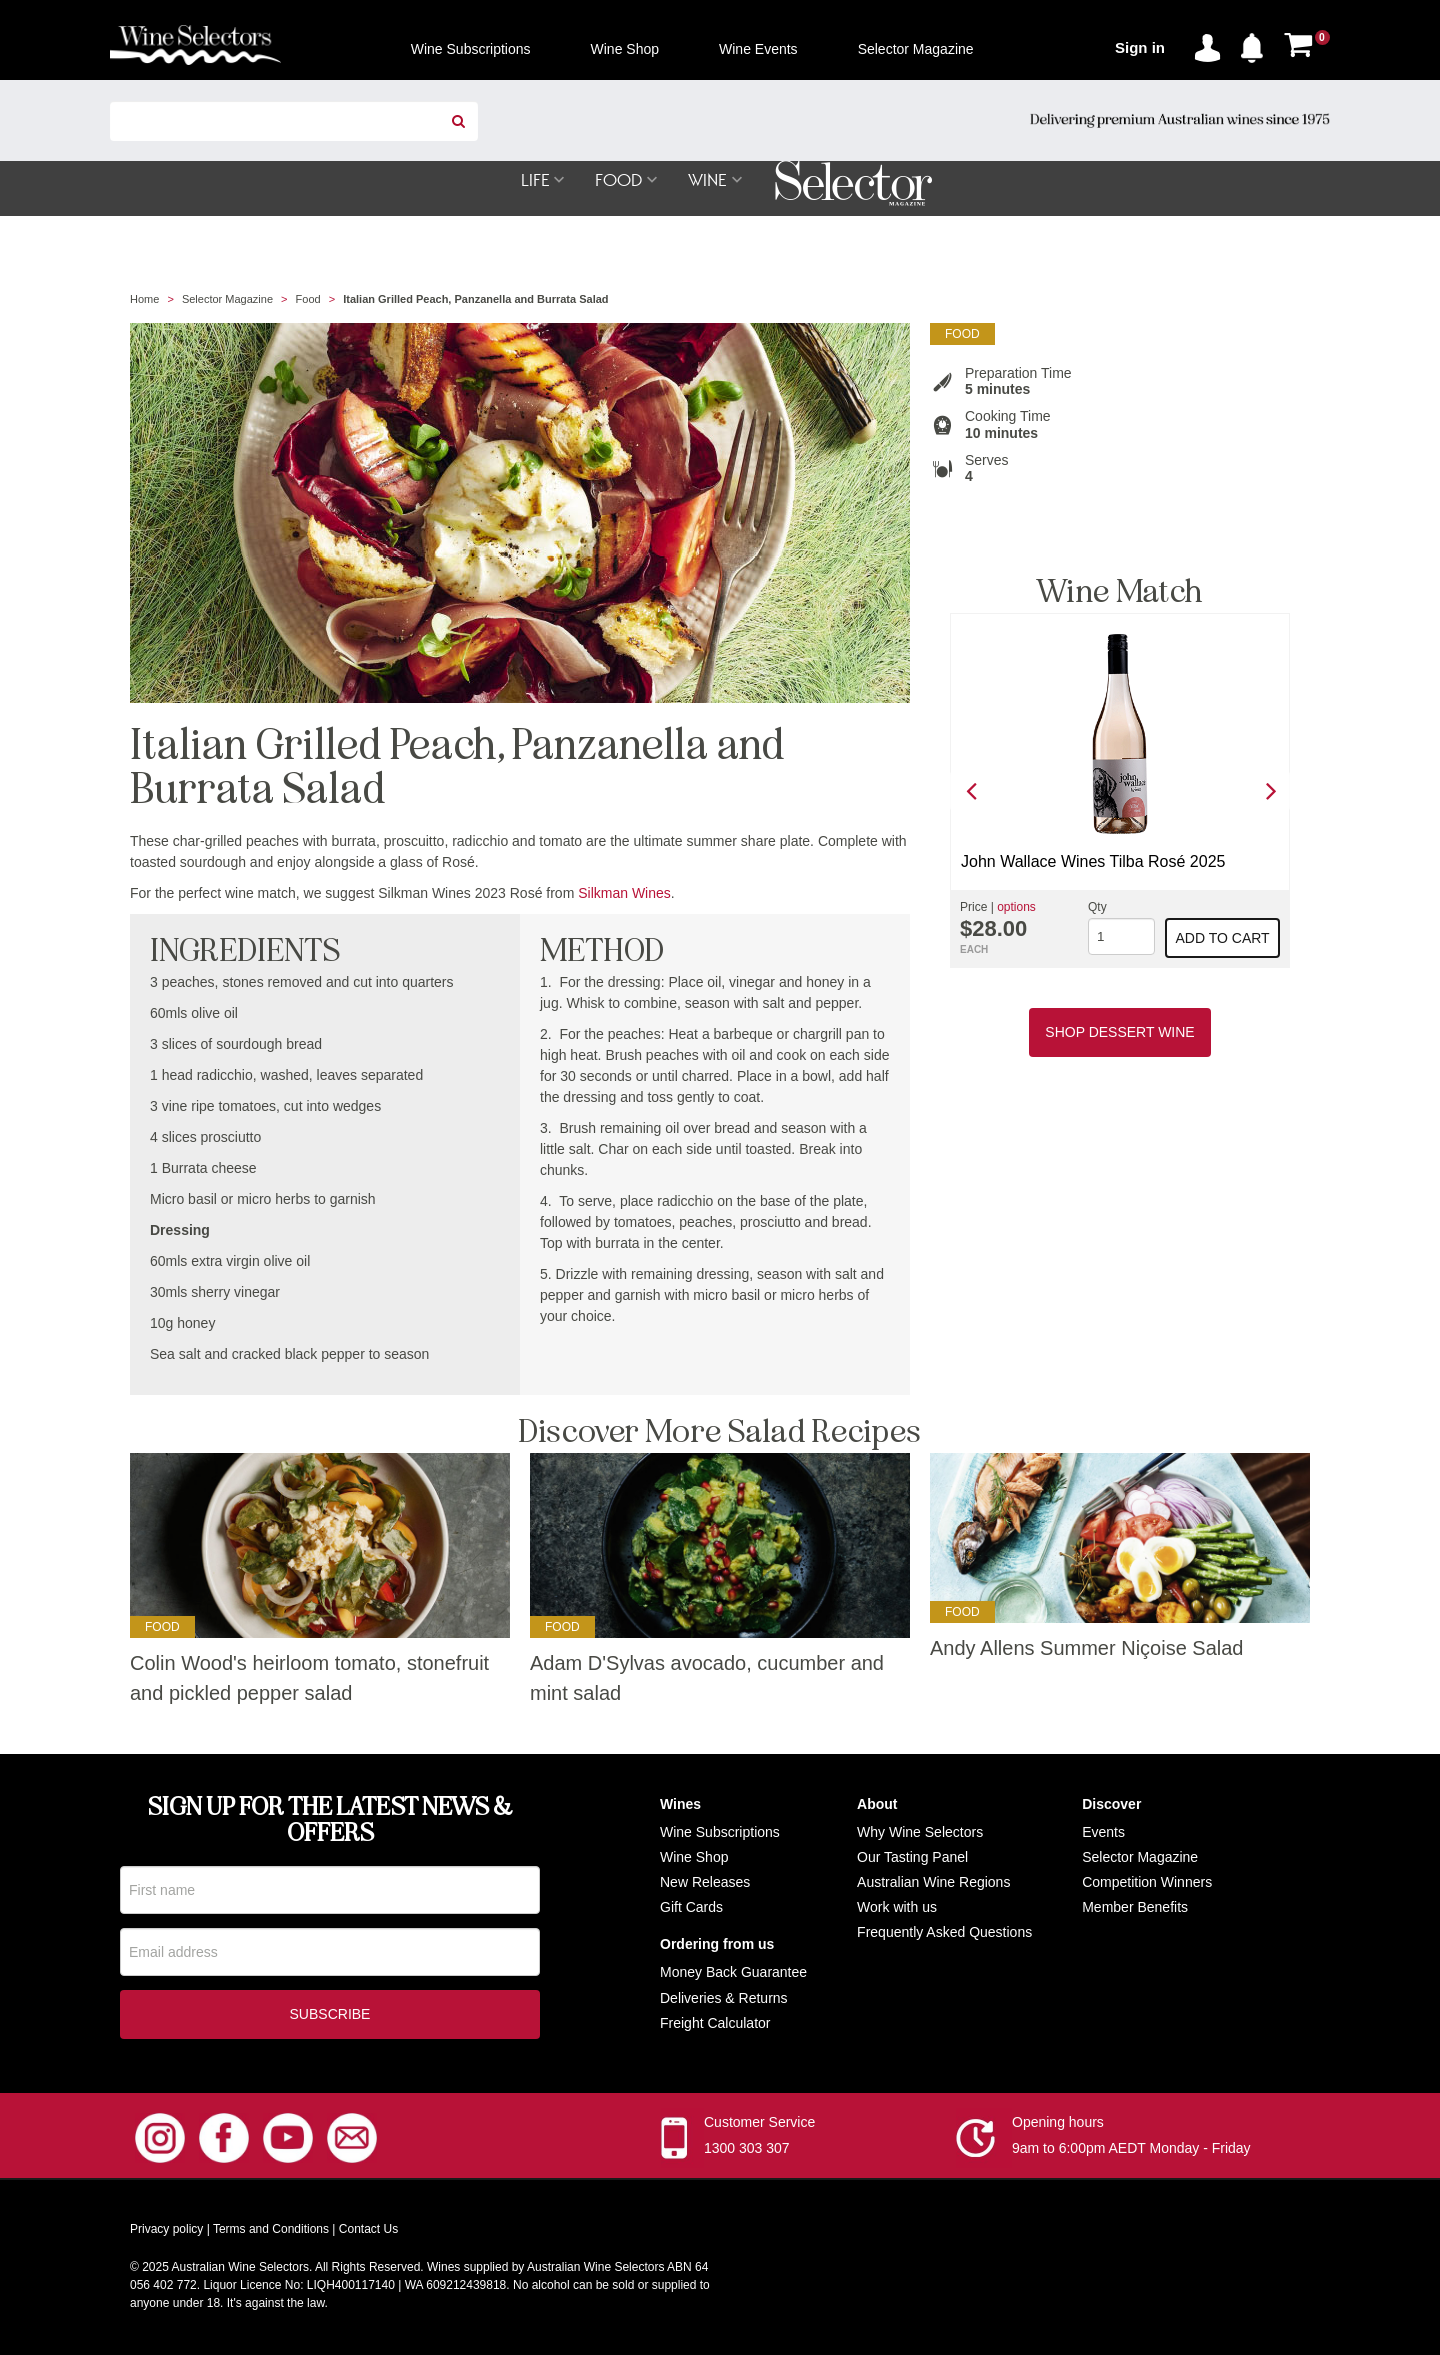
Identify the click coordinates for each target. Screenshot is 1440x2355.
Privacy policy (166, 2232)
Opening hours (1058, 2125)
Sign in (1140, 47)
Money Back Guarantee (733, 1973)
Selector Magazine (227, 300)
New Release (701, 1883)
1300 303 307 (747, 2151)
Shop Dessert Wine (1119, 1033)
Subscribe (330, 2017)
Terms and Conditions (271, 2232)
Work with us (897, 1908)
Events (1103, 1833)
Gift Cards (691, 1908)
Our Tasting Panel (912, 1858)
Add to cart (1223, 939)
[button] (1257, 44)
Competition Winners (1147, 1883)
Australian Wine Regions (933, 1883)
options (1016, 908)
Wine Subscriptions (720, 1833)
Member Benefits (1135, 1908)
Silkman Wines (624, 894)
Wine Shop (694, 1858)
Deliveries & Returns (724, 1999)
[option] (1120, 791)
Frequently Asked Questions (944, 1933)
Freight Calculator (715, 2024)
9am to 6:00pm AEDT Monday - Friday (1131, 2151)
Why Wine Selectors (920, 1833)
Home (144, 300)
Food (308, 300)
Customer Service (759, 2125)
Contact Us (368, 2232)
